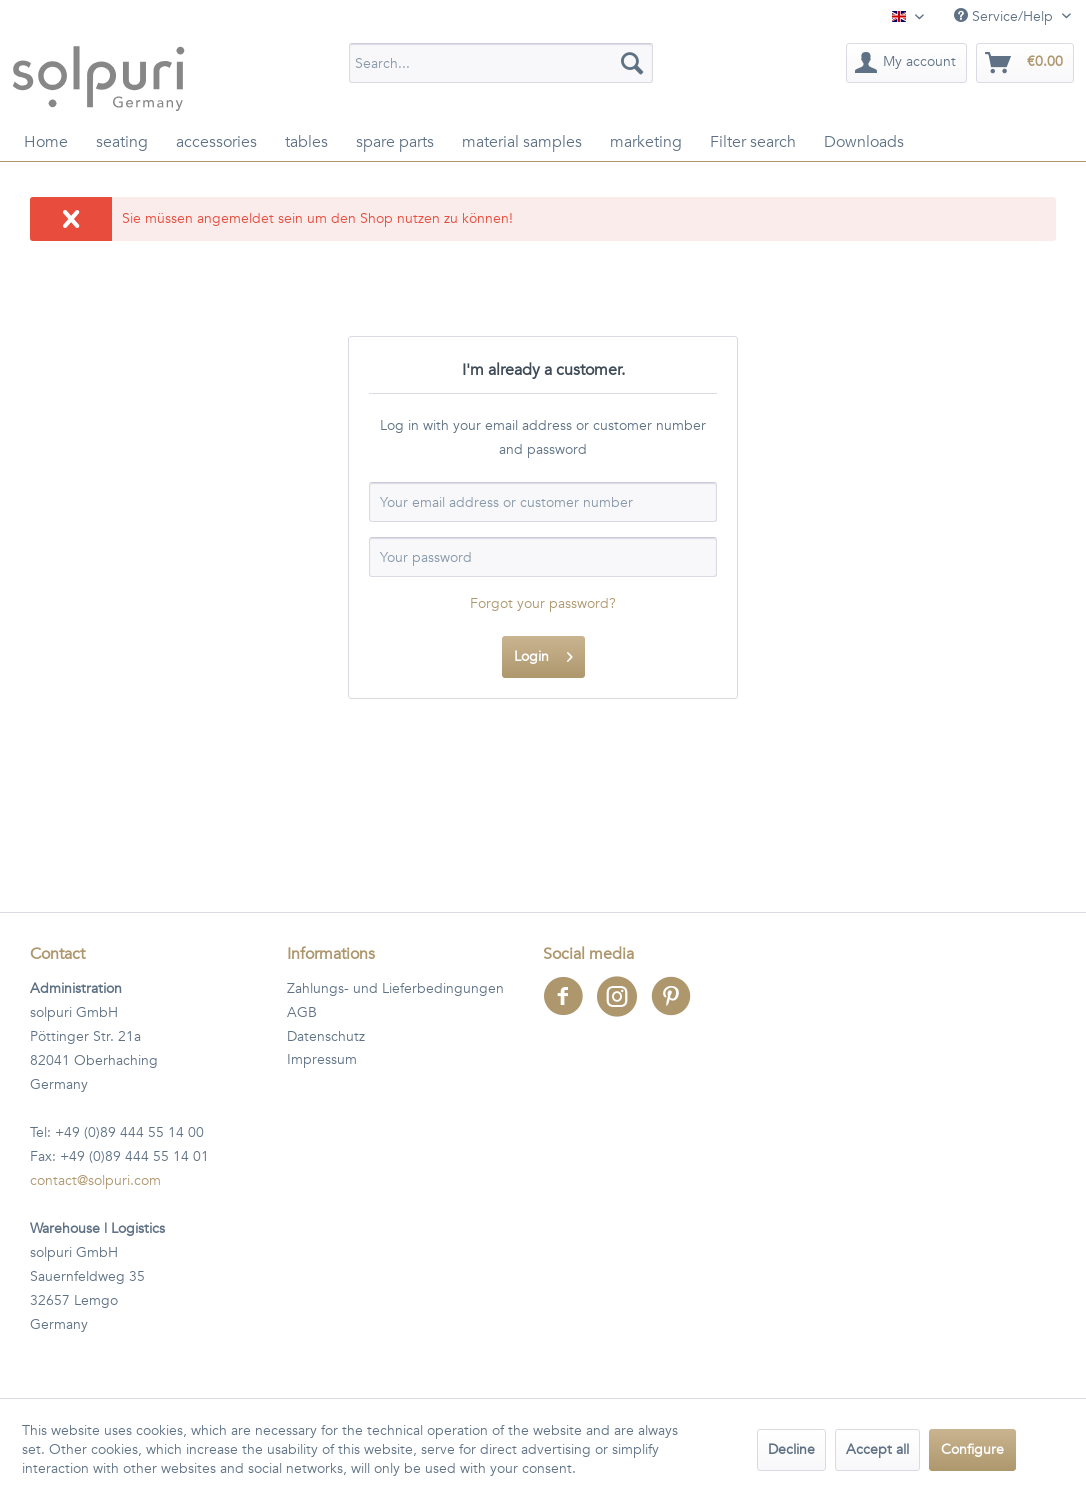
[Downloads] (864, 142)
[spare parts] (395, 142)
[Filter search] (753, 142)
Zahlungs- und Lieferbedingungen (395, 988)
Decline (791, 1449)
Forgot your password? (543, 603)
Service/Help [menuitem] (1005, 16)
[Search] (632, 63)
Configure (972, 1449)
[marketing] (646, 142)
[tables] (306, 142)
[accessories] (216, 142)
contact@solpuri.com (95, 1180)
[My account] (906, 63)
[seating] (122, 142)
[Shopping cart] (1025, 63)
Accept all (877, 1449)
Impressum (322, 1059)
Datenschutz (326, 1036)
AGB (302, 1012)
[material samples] (522, 142)
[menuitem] (501, 63)
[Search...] (501, 63)
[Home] (46, 142)
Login (543, 653)
